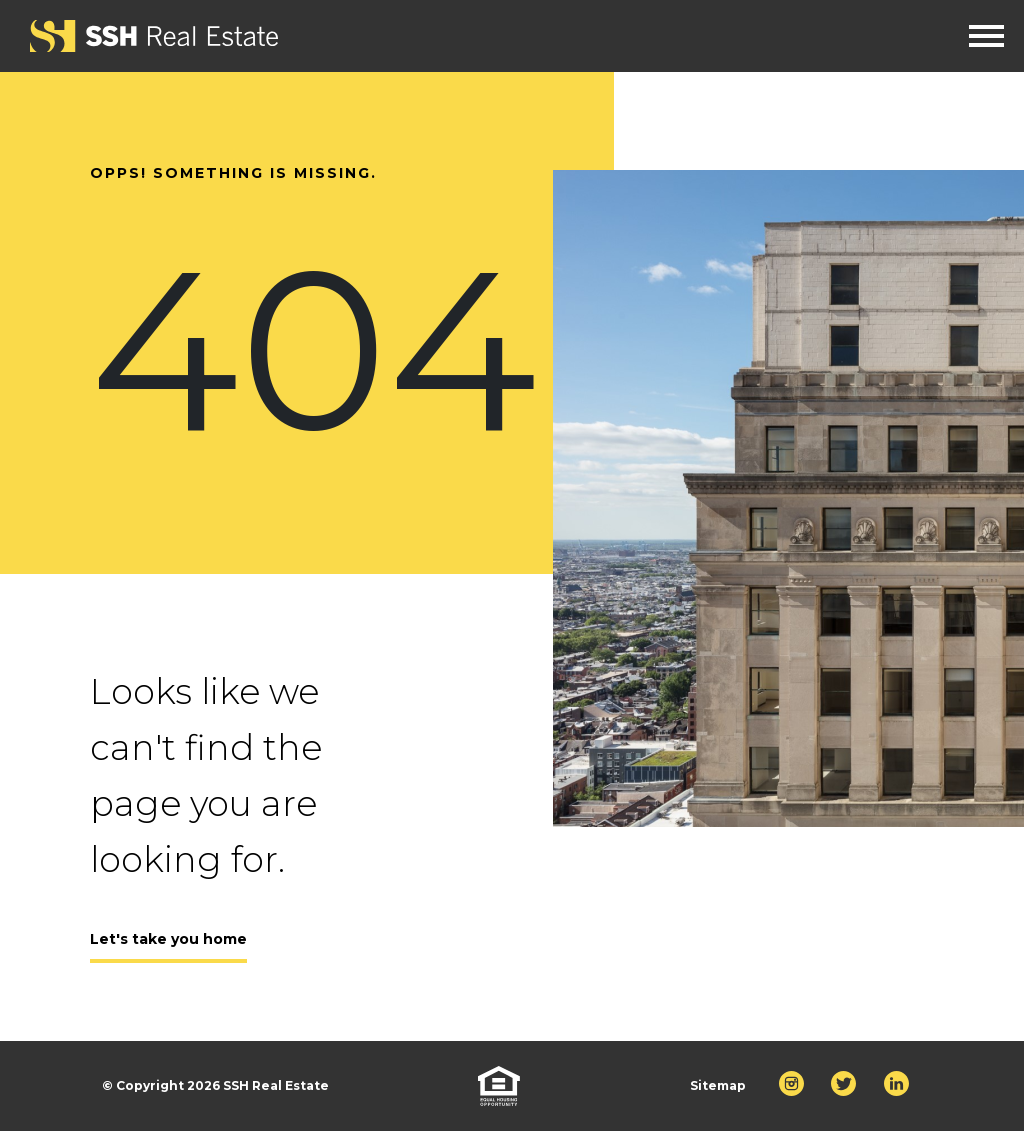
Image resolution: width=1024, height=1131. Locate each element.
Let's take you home (168, 939)
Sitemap (718, 1085)
